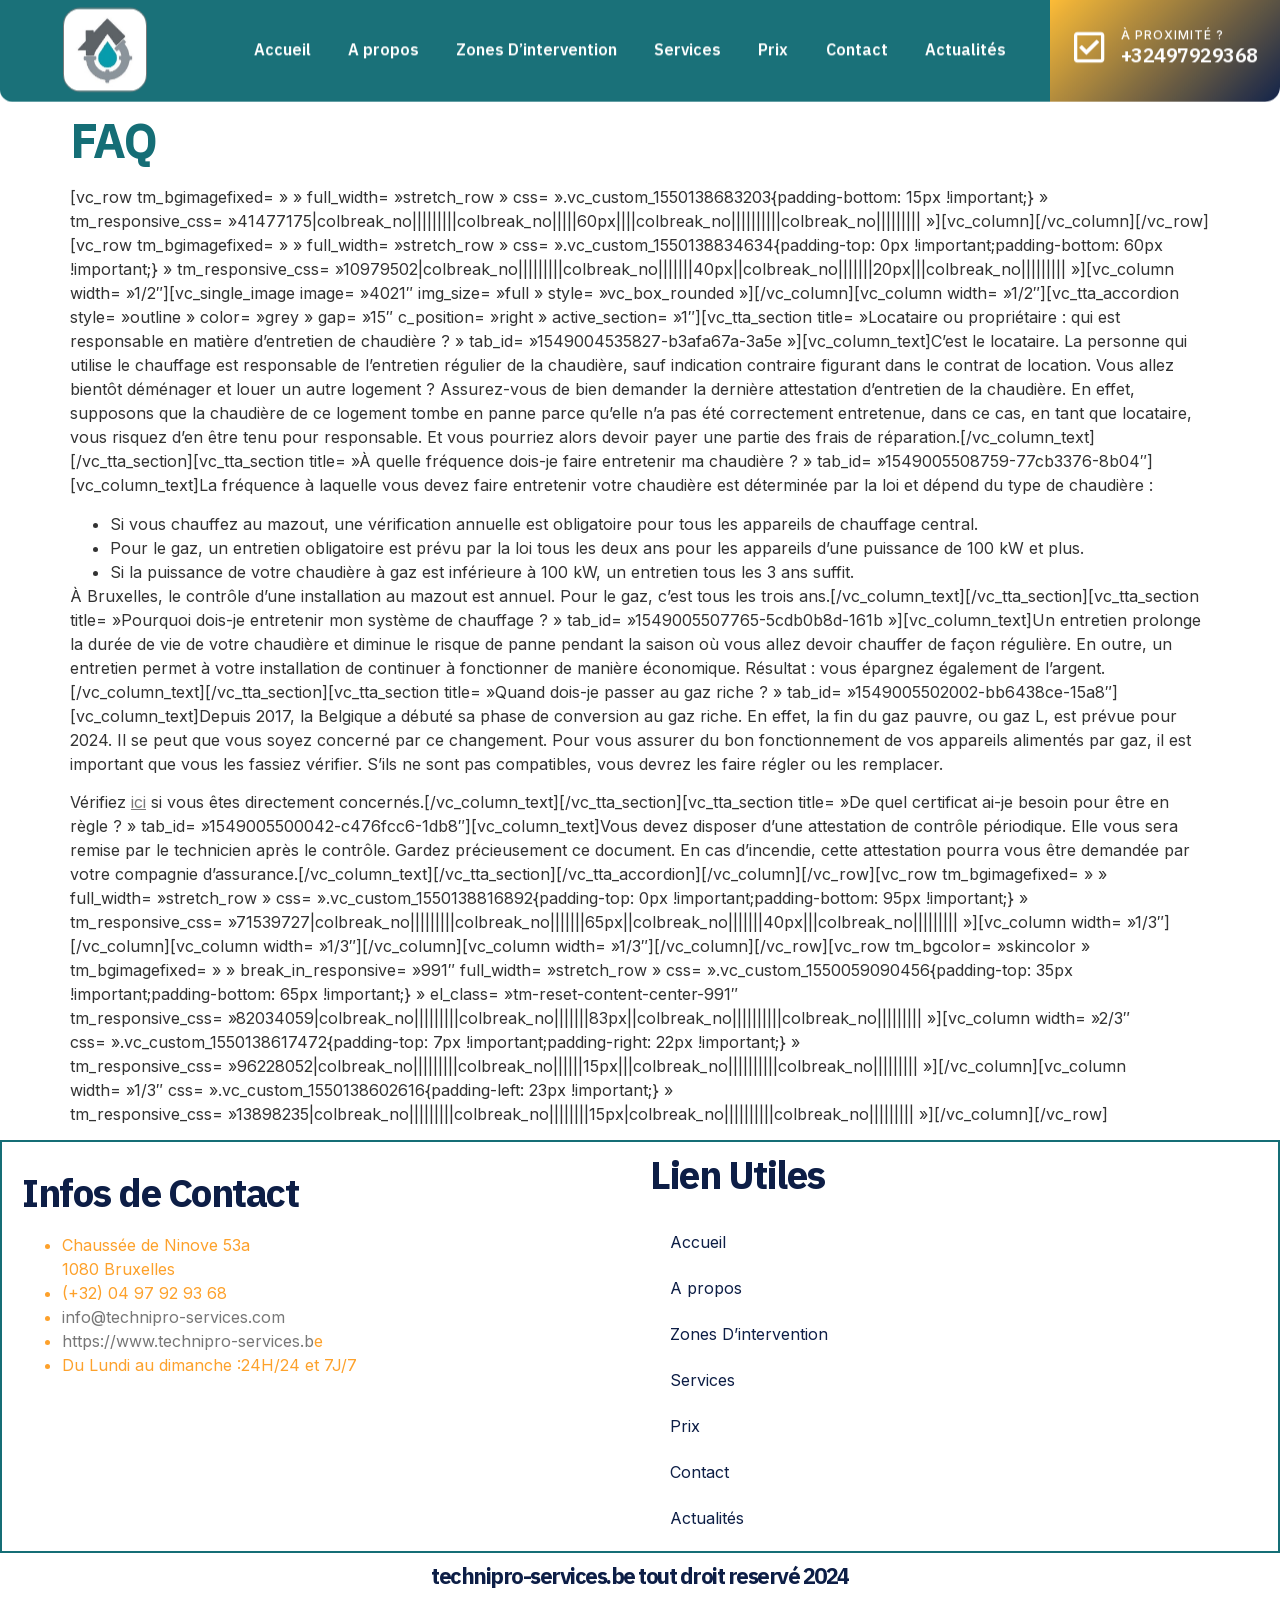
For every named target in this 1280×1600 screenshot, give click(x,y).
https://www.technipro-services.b (188, 1341)
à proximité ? (1172, 26)
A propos (383, 41)
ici (138, 802)
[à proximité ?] (1089, 38)
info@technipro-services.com (173, 1317)
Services (687, 41)
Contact (857, 41)
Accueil (282, 41)
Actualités (965, 41)
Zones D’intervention (536, 41)
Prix (773, 41)
